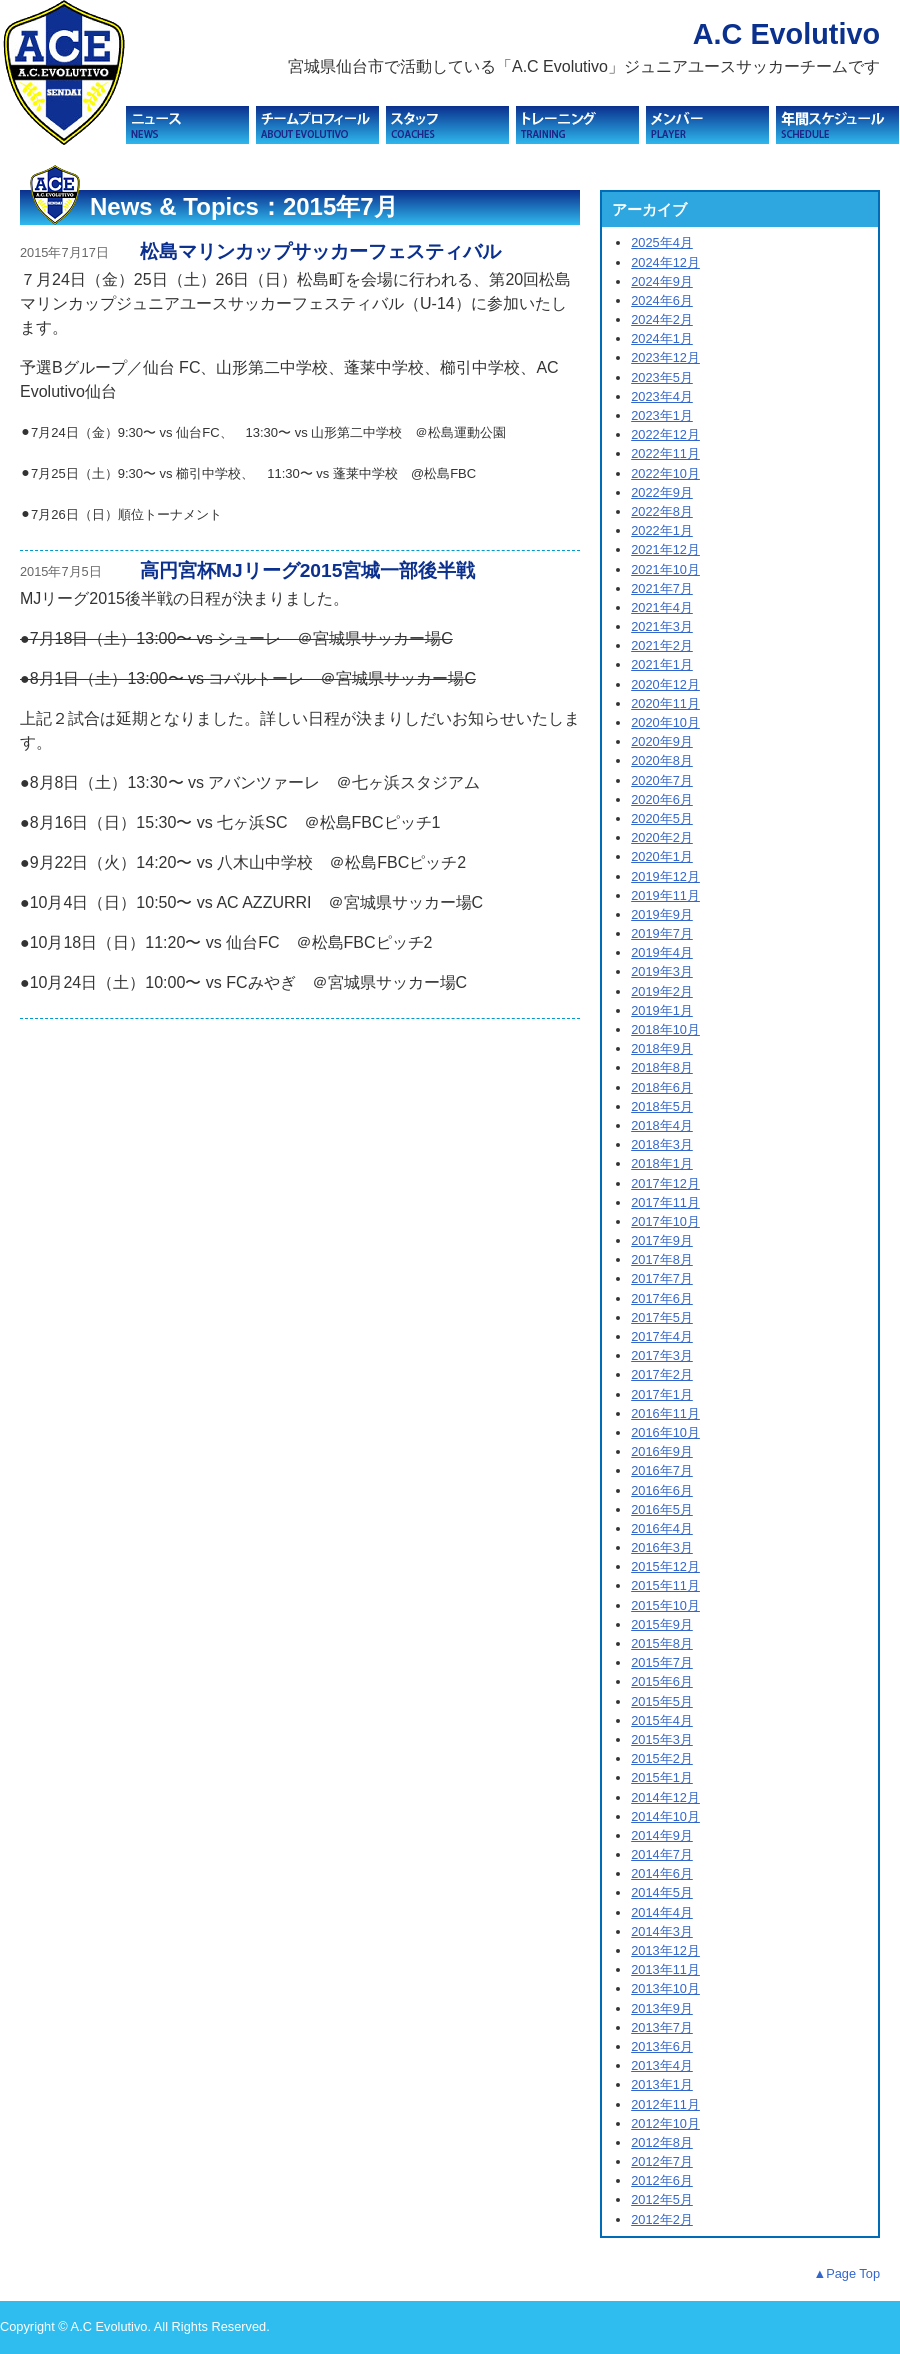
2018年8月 (662, 1067)
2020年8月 (662, 760)
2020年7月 (662, 780)
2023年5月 (662, 377)
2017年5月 (662, 1317)
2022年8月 (662, 511)
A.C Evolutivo (786, 34)
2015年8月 (662, 1643)
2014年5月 (662, 1892)
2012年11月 (665, 2104)
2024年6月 (662, 300)
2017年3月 (662, 1355)
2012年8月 (662, 2142)
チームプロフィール (317, 125)
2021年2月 (662, 645)
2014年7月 (662, 1854)
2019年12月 (665, 876)
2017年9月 (662, 1240)
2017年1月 (662, 1394)
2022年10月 (665, 473)
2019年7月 (662, 933)
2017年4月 (662, 1336)
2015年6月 (662, 1681)
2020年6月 (662, 799)
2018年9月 (662, 1048)
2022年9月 (662, 492)
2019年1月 (662, 1010)
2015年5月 (662, 1701)
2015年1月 (662, 1777)
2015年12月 (665, 1566)
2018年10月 (665, 1029)
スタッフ (447, 125)
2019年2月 (662, 991)
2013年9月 (662, 2008)
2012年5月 (662, 2199)
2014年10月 (665, 1816)
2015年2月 (662, 1758)
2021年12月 (665, 549)
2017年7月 (662, 1278)
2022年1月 (662, 530)
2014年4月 (662, 1912)
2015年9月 (662, 1624)
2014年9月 (662, 1835)
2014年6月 (662, 1873)
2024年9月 (662, 281)
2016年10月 (665, 1432)
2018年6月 (662, 1087)
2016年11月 (665, 1413)
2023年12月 (665, 357)
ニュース (187, 125)
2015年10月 (665, 1605)
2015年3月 (662, 1739)
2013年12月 (665, 1950)
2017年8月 (662, 1259)
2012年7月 (662, 2161)
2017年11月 (665, 1202)
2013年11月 (665, 1969)
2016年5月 (662, 1509)
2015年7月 (662, 1662)
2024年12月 (665, 262)
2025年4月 (662, 242)
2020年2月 (662, 837)
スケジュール (837, 125)
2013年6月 (662, 2046)
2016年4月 (662, 1528)
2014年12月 (665, 1797)
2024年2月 (662, 319)
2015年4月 (662, 1720)
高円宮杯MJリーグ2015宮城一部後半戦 (307, 570)
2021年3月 (662, 626)
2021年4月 (662, 607)
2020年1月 (662, 856)
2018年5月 (662, 1106)
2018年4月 (662, 1125)
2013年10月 (665, 1988)
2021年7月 (662, 588)
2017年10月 (665, 1221)
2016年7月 (662, 1470)
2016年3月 (662, 1547)
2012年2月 (662, 2219)
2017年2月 (662, 1374)
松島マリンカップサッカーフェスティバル (320, 251)
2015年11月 (665, 1585)
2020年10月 (665, 722)
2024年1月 (662, 338)
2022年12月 (665, 434)
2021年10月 (665, 569)
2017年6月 (662, 1298)
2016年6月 (662, 1490)
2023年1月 (662, 415)
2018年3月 (662, 1144)
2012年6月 (662, 2180)
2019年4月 (662, 952)
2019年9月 (662, 914)
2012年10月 (665, 2123)
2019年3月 (662, 971)
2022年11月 (665, 453)
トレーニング (577, 125)
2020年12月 (665, 684)
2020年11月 (665, 703)
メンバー (707, 125)
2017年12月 (665, 1183)
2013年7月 (662, 2027)
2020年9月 (662, 741)
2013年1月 (662, 2084)
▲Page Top (846, 2273)
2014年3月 (662, 1931)
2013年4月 (662, 2065)
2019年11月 (665, 895)
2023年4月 (662, 396)
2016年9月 (662, 1451)
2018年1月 (662, 1163)
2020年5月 (662, 818)
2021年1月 (662, 664)
